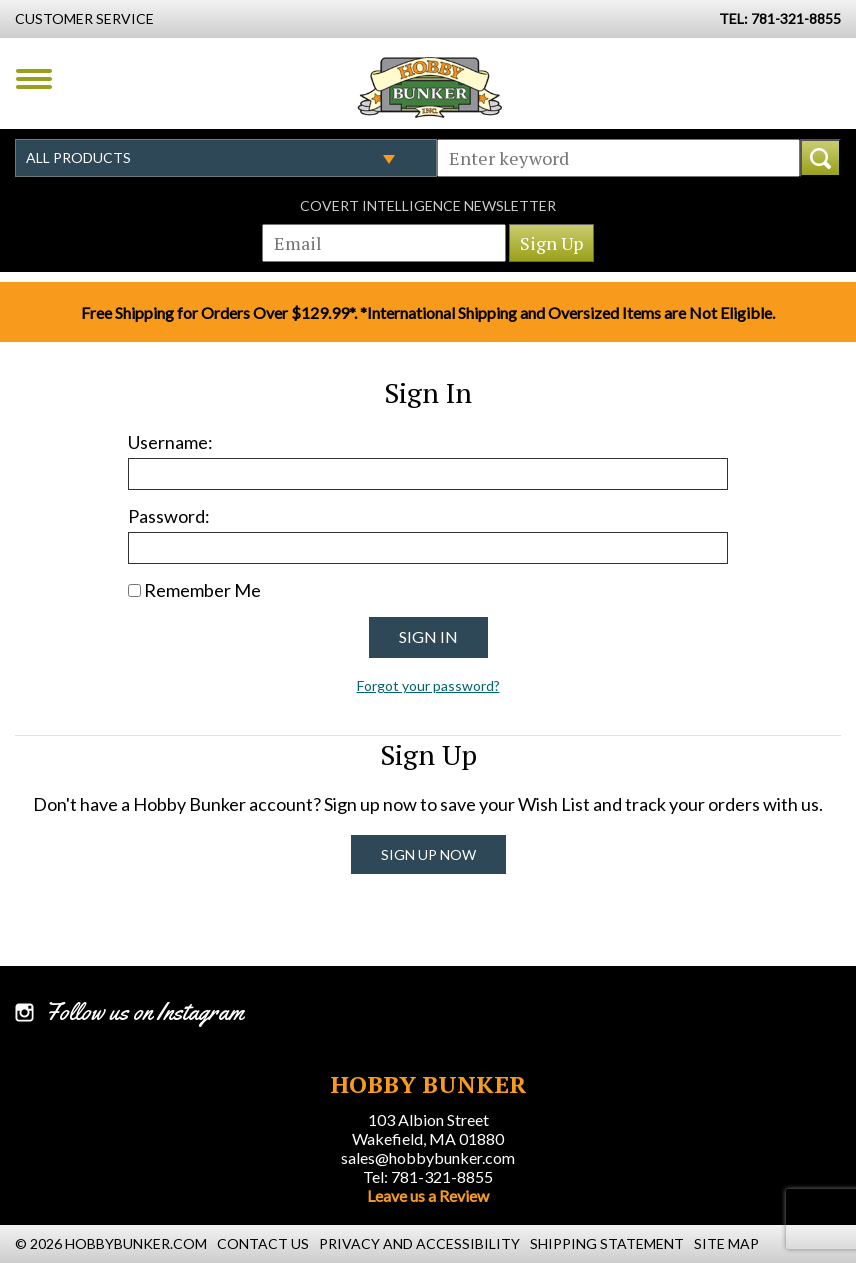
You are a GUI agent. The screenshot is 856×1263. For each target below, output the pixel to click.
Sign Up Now (428, 854)
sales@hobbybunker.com (428, 1157)
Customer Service (84, 18)
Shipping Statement (607, 1243)
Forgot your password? (428, 685)
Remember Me (202, 590)
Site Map (726, 1243)
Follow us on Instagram (144, 1012)
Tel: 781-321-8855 (428, 1176)
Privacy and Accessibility (419, 1243)
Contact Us (263, 1243)
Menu (34, 79)
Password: (169, 516)
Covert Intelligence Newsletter (428, 205)
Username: (170, 442)
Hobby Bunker (429, 87)
